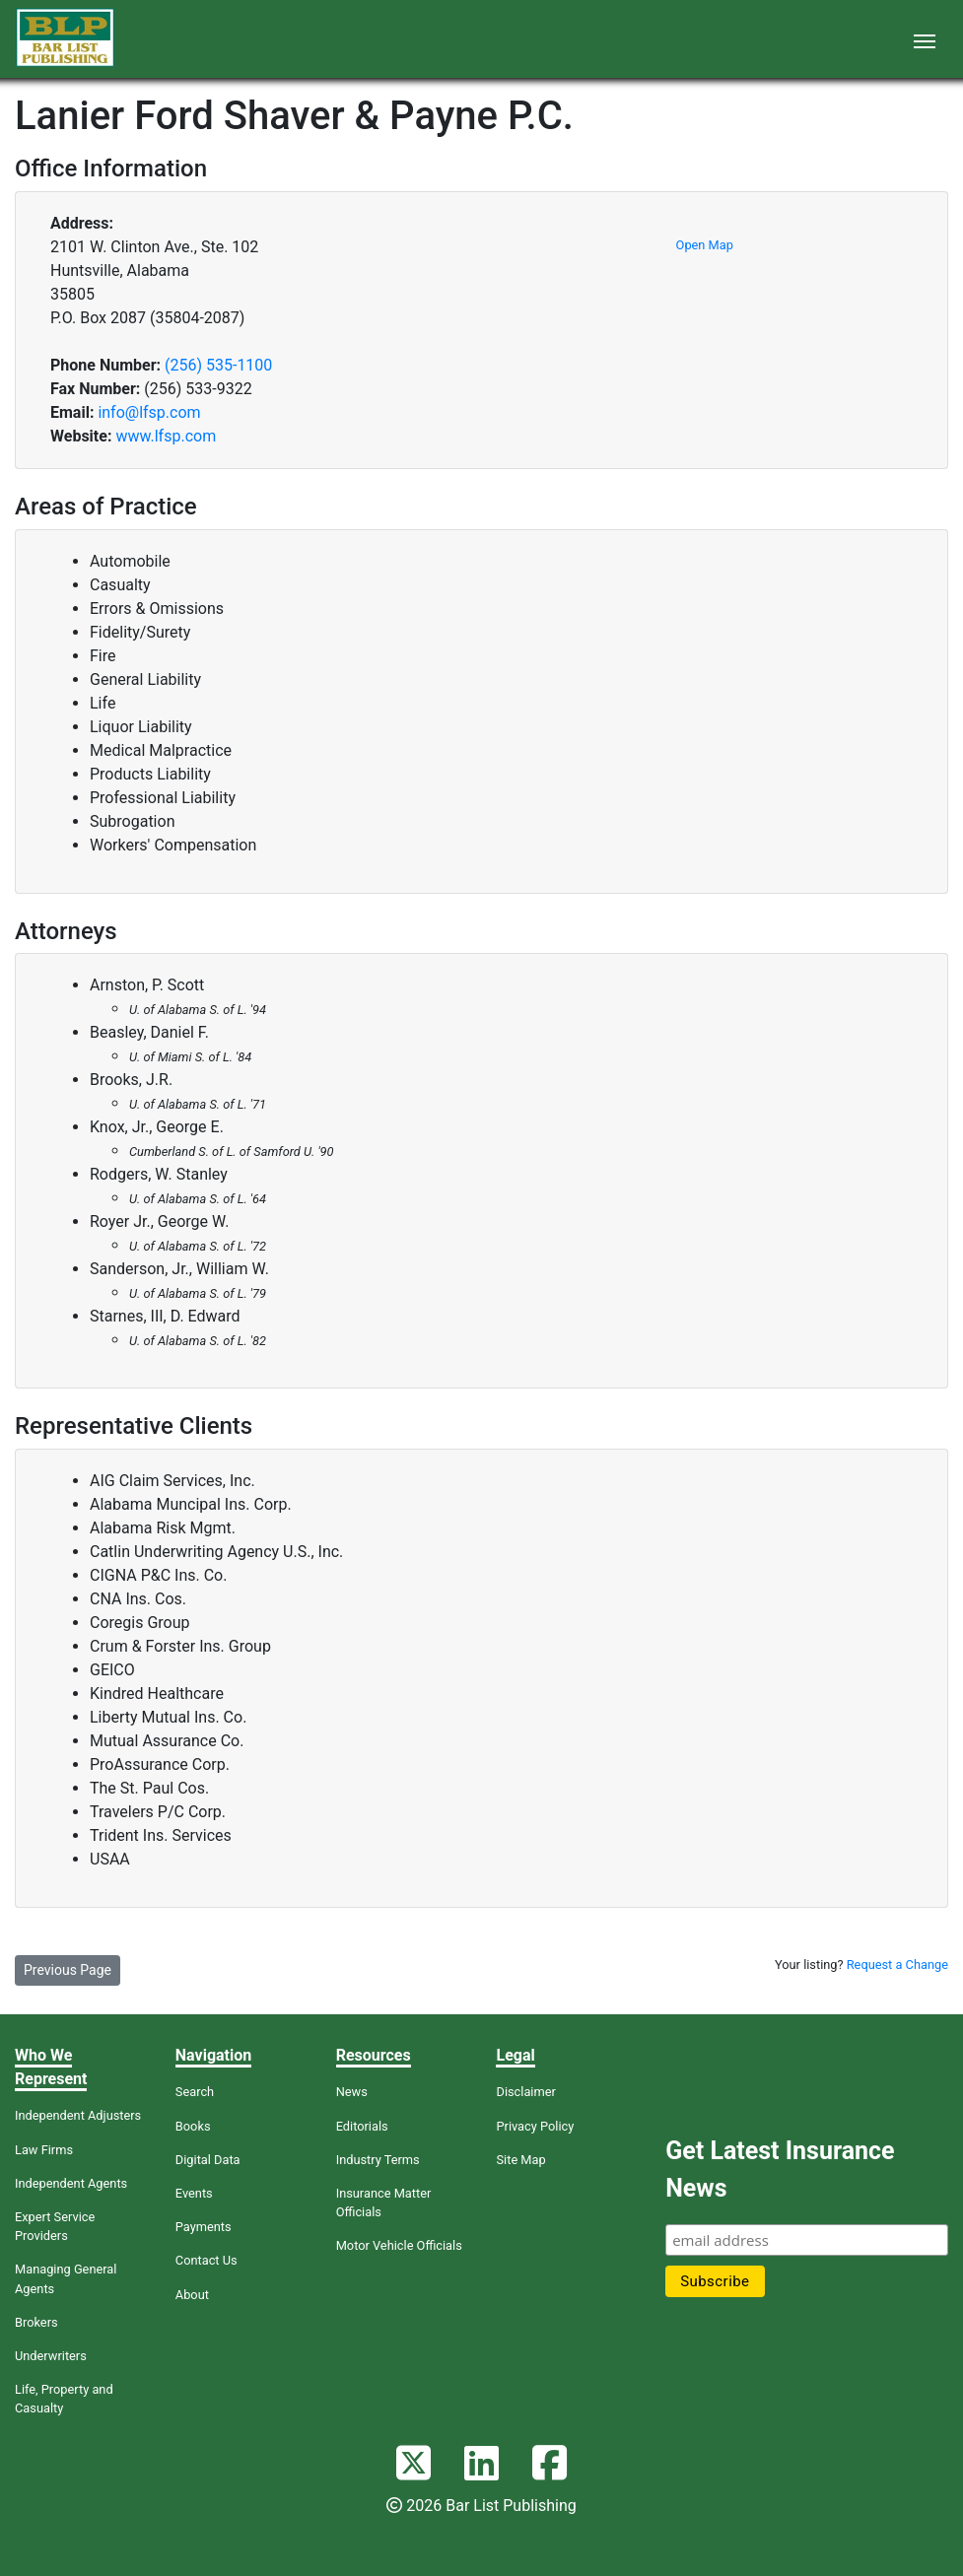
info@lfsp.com (149, 412)
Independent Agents (71, 2183)
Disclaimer (525, 2091)
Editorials (362, 2126)
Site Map (520, 2159)
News (352, 2091)
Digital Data (208, 2159)
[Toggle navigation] (924, 39)
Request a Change (897, 1964)
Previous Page (67, 1970)
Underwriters (51, 2355)
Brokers (36, 2322)
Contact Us (206, 2260)
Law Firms (44, 2149)
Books (193, 2126)
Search (194, 2091)
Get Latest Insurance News (779, 2169)
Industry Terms (378, 2159)
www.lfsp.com (165, 436)
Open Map (704, 244)
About (192, 2294)
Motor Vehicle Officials (399, 2245)
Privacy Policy (535, 2126)
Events (194, 2193)
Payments (203, 2226)
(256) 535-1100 (218, 365)
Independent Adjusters (78, 2115)
